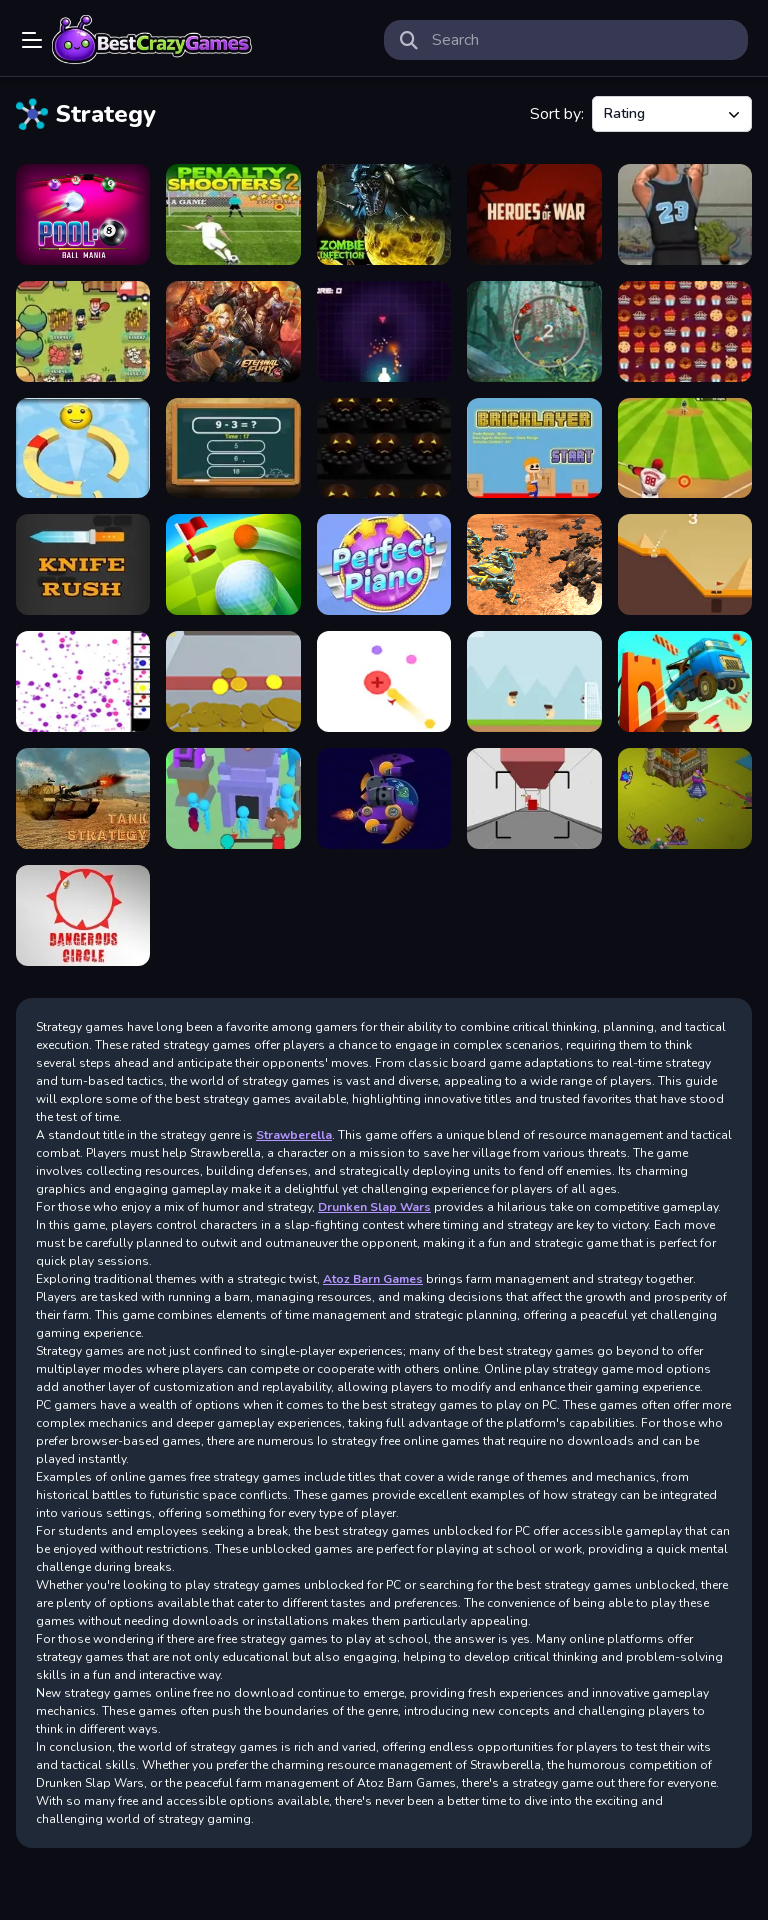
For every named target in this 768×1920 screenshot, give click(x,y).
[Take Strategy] (83, 798)
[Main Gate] (534, 681)
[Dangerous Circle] (83, 915)
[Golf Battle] (233, 564)
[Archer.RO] (685, 798)
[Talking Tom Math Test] (233, 448)
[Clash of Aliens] (384, 798)
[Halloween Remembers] (384, 448)
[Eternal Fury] (233, 331)
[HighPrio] (534, 798)
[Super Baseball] (685, 448)
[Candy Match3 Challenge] (685, 331)
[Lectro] (384, 681)
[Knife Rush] (83, 564)
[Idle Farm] (83, 331)
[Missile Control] (384, 331)
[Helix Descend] (83, 448)
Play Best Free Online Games (152, 40)
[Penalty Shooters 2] (233, 214)
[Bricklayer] (534, 448)
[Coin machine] (233, 681)
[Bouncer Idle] (83, 681)
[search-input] (582, 40)
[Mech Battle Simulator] (534, 564)
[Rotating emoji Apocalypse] (534, 331)
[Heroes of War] (534, 214)
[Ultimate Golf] (685, 564)
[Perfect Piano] (384, 564)
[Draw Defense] (233, 798)
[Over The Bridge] (685, 681)
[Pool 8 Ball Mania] (83, 214)
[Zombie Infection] (384, 214)
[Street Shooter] (685, 214)
